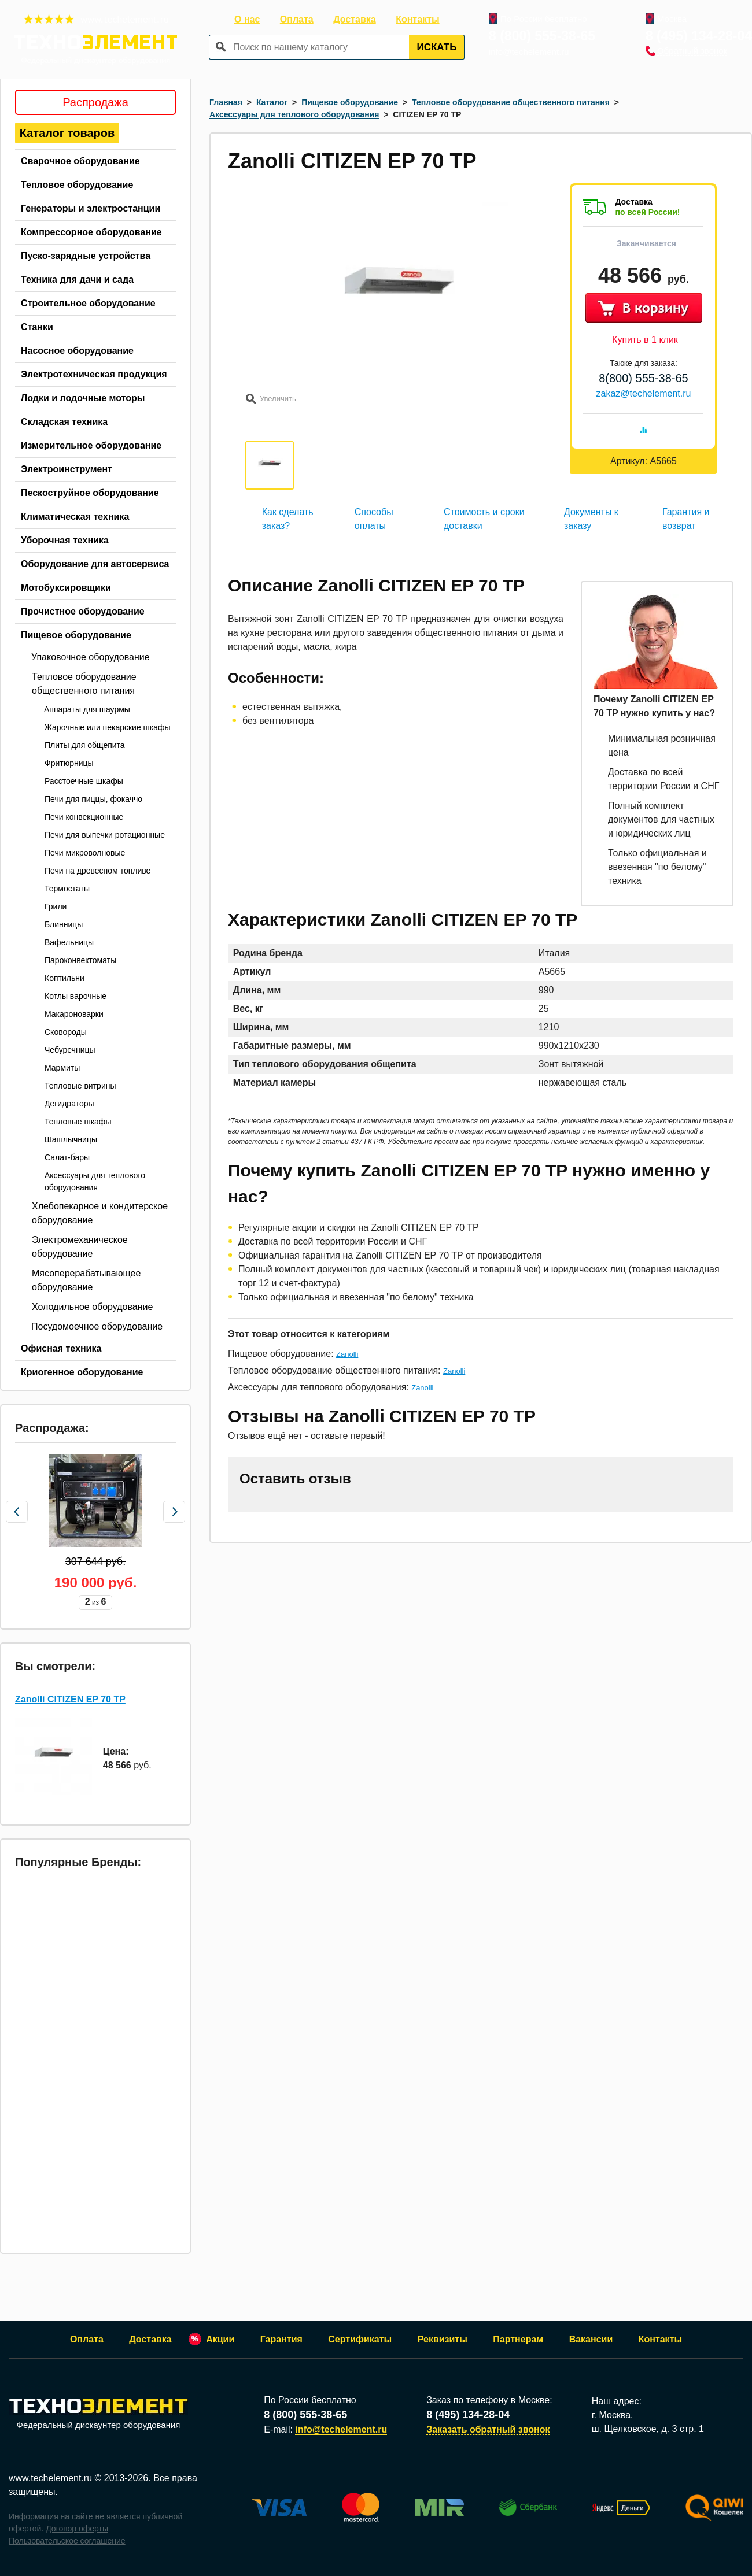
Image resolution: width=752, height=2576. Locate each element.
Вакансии (591, 2339)
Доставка (354, 19)
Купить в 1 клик (645, 340)
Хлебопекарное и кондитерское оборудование (100, 1213)
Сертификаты (360, 2339)
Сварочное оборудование (80, 161)
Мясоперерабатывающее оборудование (86, 1280)
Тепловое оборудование (77, 185)
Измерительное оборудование (91, 445)
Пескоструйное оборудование (90, 493)
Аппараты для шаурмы (87, 709)
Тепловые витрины (80, 1085)
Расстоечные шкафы (84, 781)
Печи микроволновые (85, 852)
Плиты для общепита (85, 745)
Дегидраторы (69, 1103)
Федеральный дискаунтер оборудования (98, 2414)
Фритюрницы (69, 763)
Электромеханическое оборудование (80, 1247)
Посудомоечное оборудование (97, 1326)
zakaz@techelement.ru (643, 393)
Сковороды (66, 1032)
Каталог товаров (67, 133)
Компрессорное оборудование (91, 232)
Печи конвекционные (84, 816)
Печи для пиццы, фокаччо (93, 799)
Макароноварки (74, 1014)
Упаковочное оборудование (90, 657)
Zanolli (347, 1354)
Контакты (417, 19)
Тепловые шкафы (78, 1121)
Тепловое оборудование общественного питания (84, 683)
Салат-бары (67, 1157)
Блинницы (64, 924)
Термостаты (67, 888)
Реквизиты (442, 2339)
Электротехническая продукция (94, 374)
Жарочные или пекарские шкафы (108, 727)
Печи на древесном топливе (97, 870)
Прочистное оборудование (83, 611)
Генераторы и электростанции (90, 208)
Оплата (297, 19)
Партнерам (518, 2339)
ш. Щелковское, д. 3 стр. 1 (648, 2429)
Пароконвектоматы (80, 960)
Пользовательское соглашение (67, 2540)
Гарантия (281, 2339)
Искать (437, 47)
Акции (220, 2339)
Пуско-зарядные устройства (85, 256)
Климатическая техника (75, 516)
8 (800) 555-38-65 (542, 35)
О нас (247, 19)
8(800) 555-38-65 (643, 378)
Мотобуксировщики (66, 588)
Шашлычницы (71, 1139)
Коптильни (64, 978)
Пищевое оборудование (76, 635)
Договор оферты (77, 2528)
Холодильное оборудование (92, 1307)
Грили (56, 906)
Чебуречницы (70, 1049)
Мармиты (62, 1067)
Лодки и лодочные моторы (83, 398)
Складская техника (64, 422)
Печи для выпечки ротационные (105, 834)
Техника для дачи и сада (77, 279)
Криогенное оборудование (82, 1372)
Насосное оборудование (77, 351)
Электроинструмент (66, 469)
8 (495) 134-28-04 (699, 35)
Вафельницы (69, 942)
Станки (37, 327)
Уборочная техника (65, 540)
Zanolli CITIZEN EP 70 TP (70, 1699)
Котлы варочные (75, 996)
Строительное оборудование (88, 303)
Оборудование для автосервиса (95, 564)
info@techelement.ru (529, 52)
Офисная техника (61, 1348)
